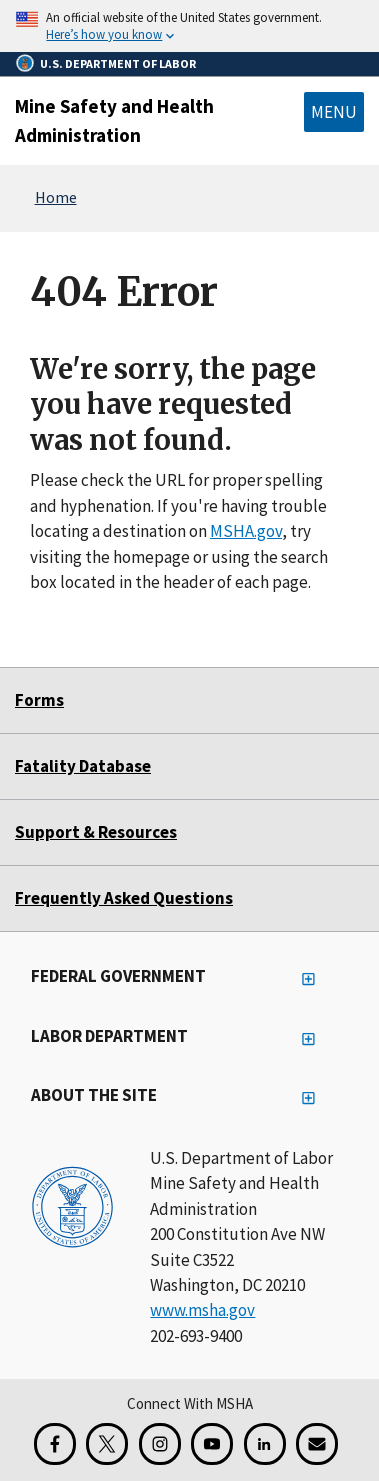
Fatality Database (83, 766)
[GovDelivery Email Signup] (317, 1444)
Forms (39, 700)
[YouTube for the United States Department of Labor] (212, 1444)
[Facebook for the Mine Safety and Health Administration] (55, 1444)
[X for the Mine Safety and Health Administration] (107, 1444)
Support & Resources (96, 832)
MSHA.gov (246, 531)
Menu (334, 112)
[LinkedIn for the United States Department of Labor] (265, 1444)
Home (56, 197)
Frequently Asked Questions (124, 898)
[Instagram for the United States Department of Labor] (160, 1444)
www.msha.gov (202, 1310)
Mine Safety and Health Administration (114, 120)
